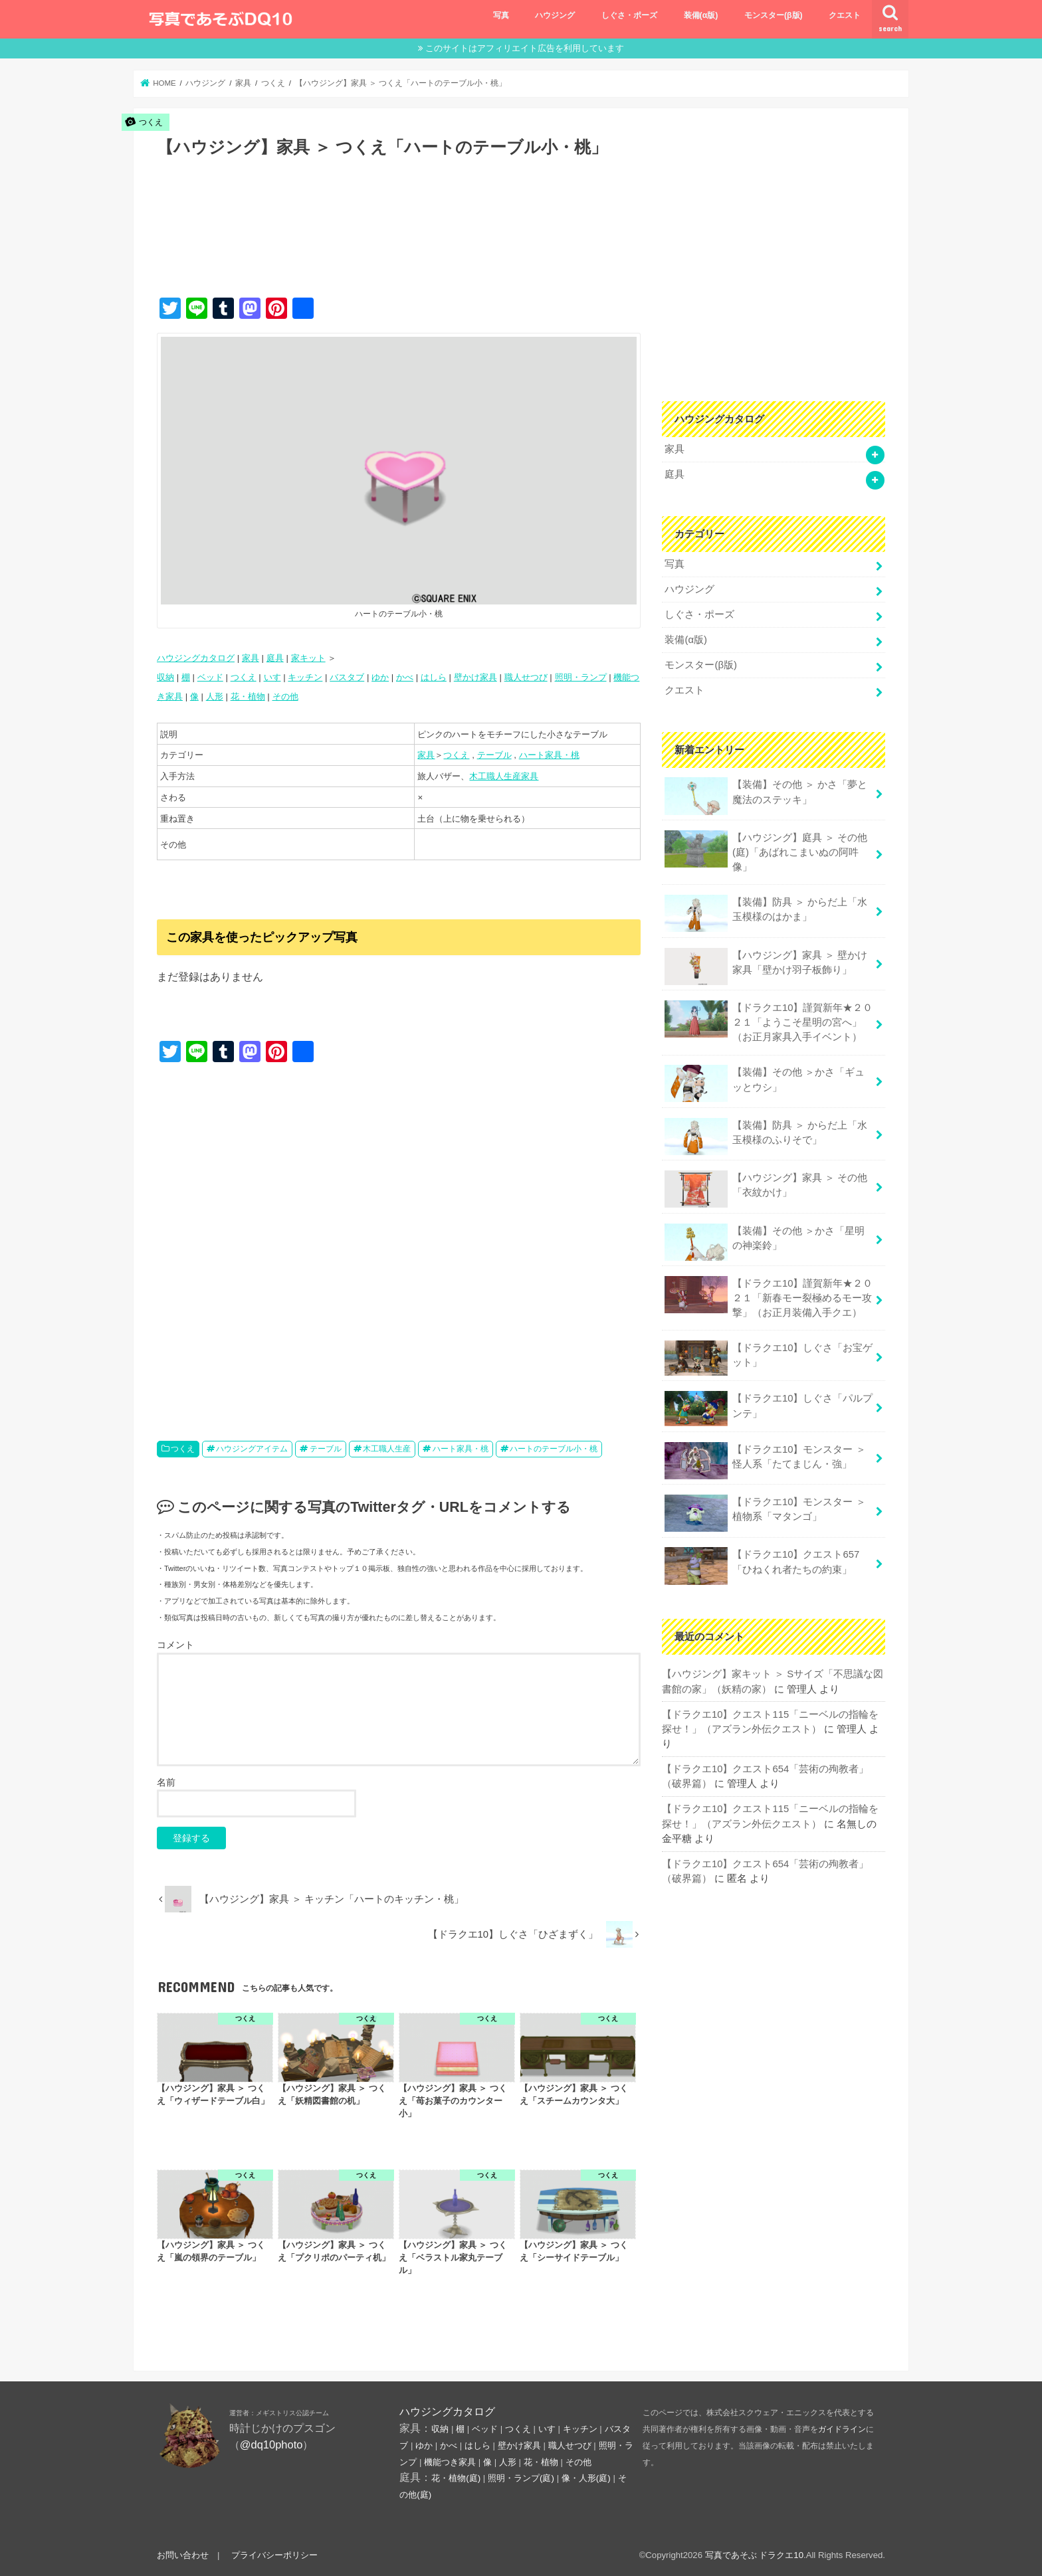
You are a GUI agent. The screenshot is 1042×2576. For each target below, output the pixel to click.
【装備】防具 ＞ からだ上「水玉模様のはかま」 (766, 913)
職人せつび (526, 677)
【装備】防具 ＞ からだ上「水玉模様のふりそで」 (766, 1136)
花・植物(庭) (455, 2478)
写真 (501, 15)
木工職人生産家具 (503, 776)
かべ (404, 677)
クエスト (845, 15)
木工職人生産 (387, 1448)
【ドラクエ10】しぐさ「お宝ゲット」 (769, 1358)
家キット (308, 658)
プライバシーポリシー (274, 2555)
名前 (166, 1782)
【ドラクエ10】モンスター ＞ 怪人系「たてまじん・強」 (765, 1460)
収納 (165, 677)
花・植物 (248, 696)
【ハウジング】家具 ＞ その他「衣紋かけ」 (766, 1189)
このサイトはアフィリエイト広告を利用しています (524, 48)
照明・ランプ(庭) (521, 2478)
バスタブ (347, 677)
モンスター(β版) (773, 15)
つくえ (244, 677)
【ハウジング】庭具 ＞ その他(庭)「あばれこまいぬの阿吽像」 (766, 851)
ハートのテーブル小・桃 (553, 1448)
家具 (250, 658)
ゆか (380, 677)
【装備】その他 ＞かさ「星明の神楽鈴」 (765, 1242)
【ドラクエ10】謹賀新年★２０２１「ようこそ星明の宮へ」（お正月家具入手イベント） (769, 1021)
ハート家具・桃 (549, 755)
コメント (175, 1644)
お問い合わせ (183, 2555)
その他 (285, 696)
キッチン (305, 677)
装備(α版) (701, 15)
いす (272, 677)
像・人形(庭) (586, 2478)
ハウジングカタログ (196, 658)
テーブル (494, 755)
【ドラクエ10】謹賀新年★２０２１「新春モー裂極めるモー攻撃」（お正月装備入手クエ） (769, 1297)
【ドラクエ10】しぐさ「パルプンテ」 (769, 1408)
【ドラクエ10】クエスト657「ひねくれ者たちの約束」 (762, 1565)
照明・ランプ (581, 677)
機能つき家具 (450, 2462)
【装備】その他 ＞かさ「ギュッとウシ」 (765, 1083)
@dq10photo (271, 2444)
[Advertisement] (399, 241)
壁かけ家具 (475, 677)
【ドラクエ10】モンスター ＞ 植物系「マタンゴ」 (765, 1513)
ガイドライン (842, 2429)
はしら (434, 677)
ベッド (210, 677)
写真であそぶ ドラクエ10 (754, 2555)
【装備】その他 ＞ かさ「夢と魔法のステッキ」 (766, 795)
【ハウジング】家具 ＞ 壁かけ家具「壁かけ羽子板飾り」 (766, 966)
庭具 (275, 658)
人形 (214, 696)
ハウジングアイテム (252, 1448)
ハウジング (555, 15)
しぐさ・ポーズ (629, 15)
